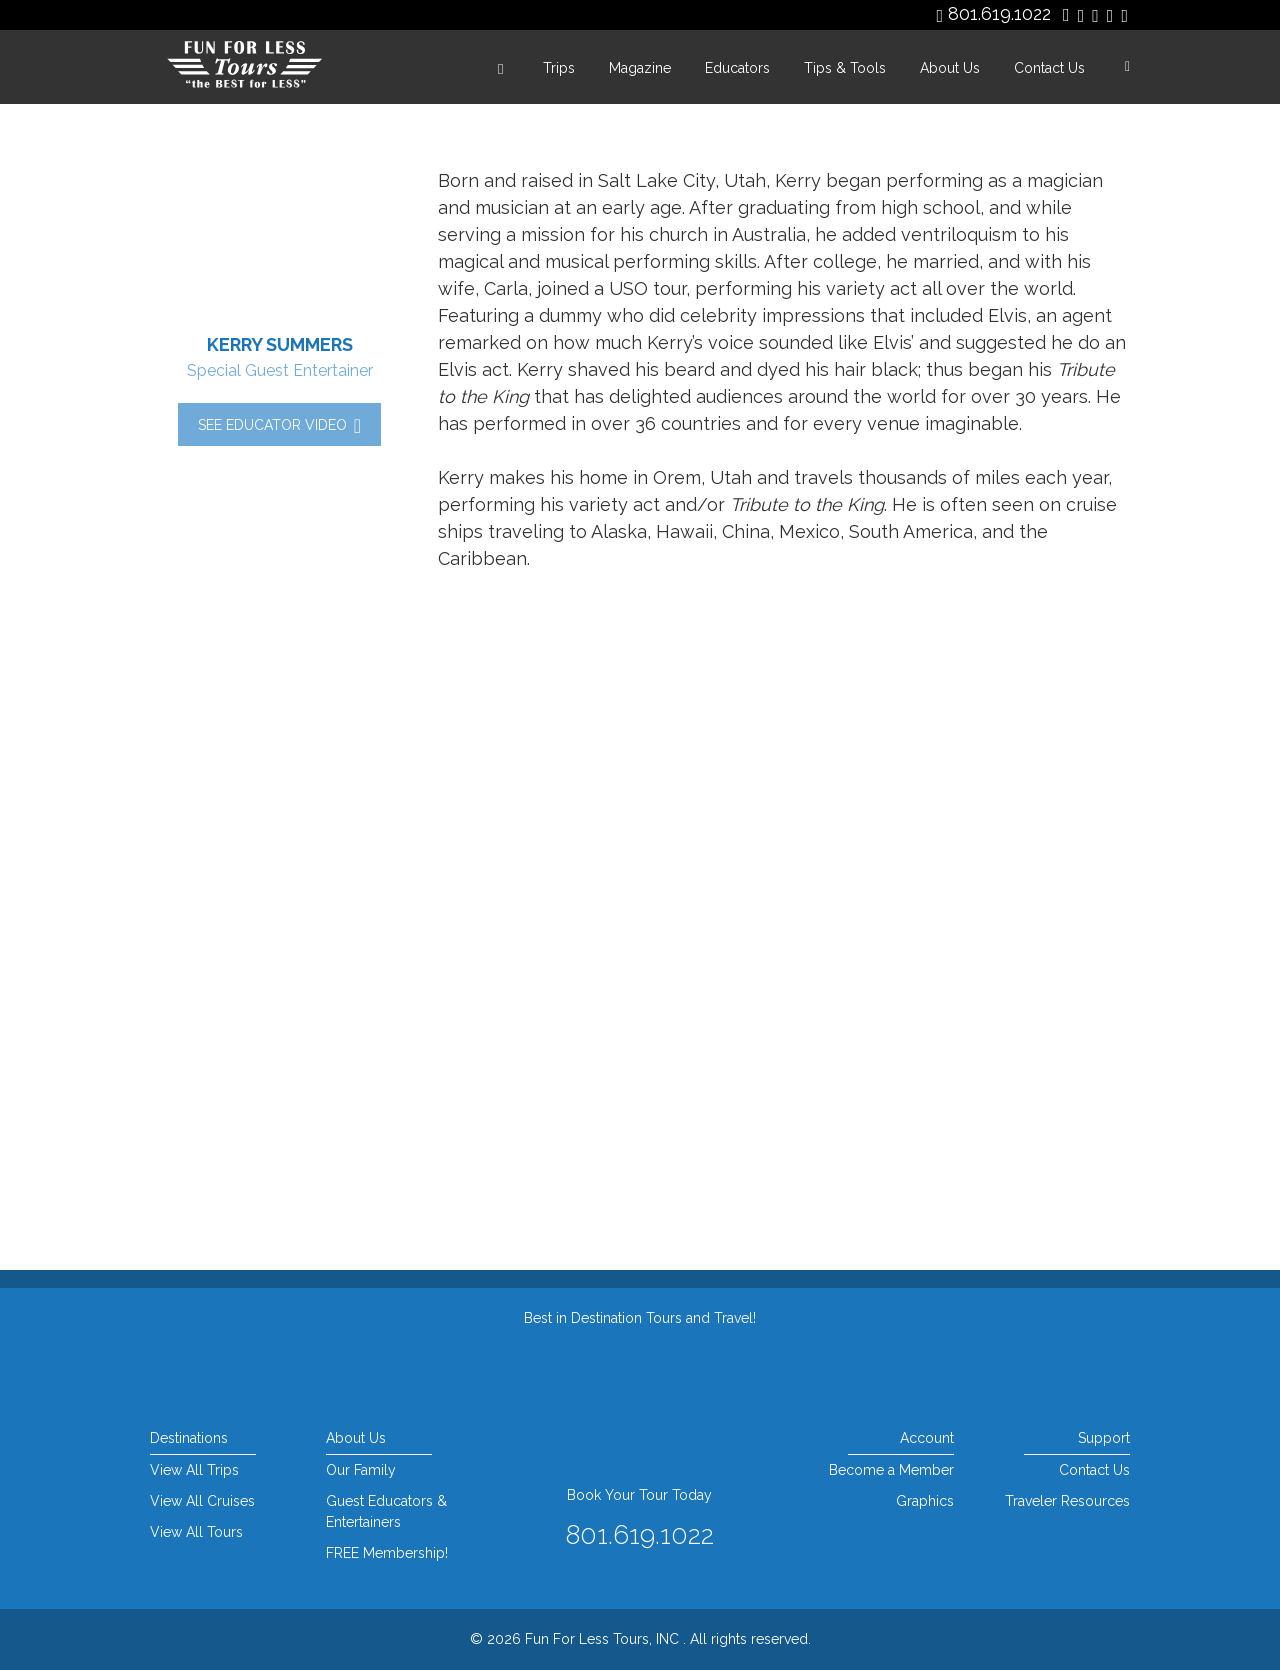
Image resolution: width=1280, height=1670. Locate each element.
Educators (737, 68)
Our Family (361, 1470)
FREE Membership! (387, 1553)
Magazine (640, 68)
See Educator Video (279, 426)
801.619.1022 (999, 13)
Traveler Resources (1067, 1501)
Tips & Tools (845, 68)
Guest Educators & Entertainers (386, 1511)
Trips (559, 68)
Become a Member (891, 1470)
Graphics (925, 1501)
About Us (950, 68)
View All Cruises (202, 1501)
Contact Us (1049, 68)
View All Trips (194, 1470)
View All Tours (196, 1532)
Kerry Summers (280, 344)
